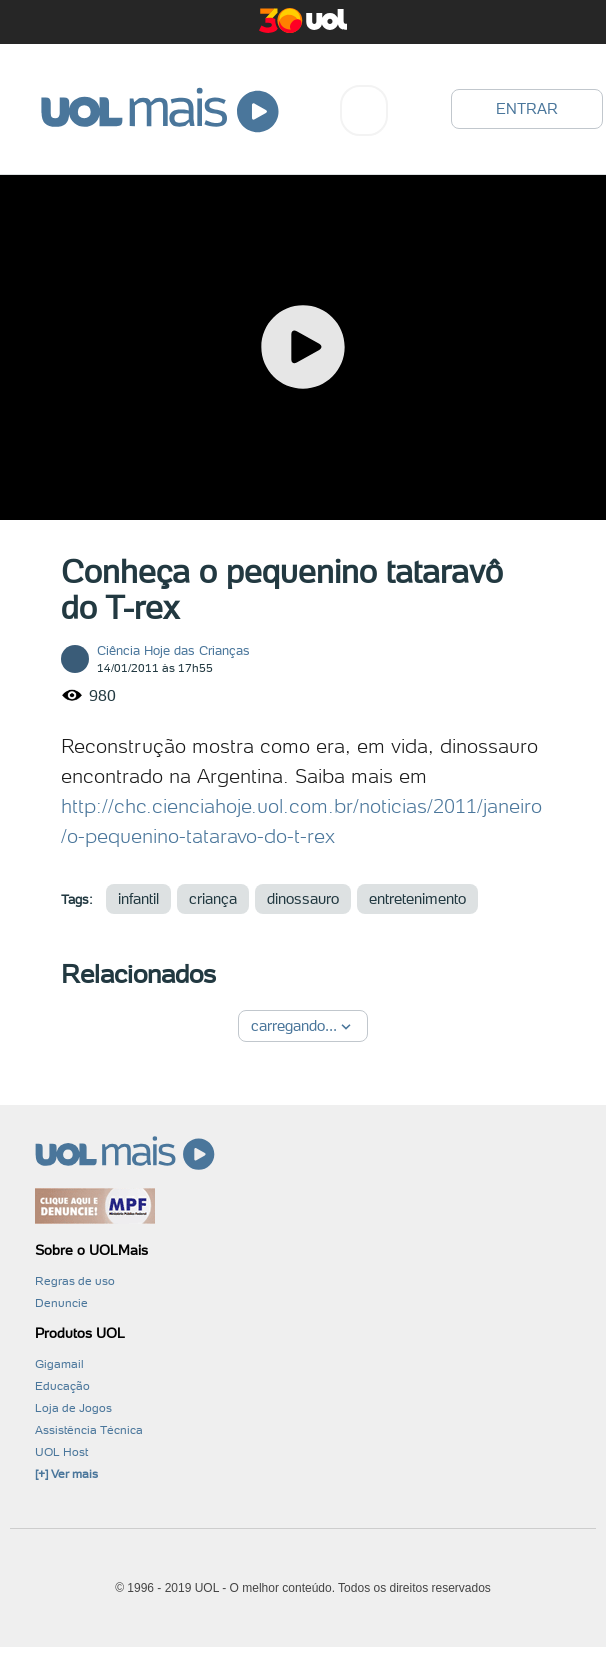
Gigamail (59, 1364)
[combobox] (364, 110)
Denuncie (61, 1303)
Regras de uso (75, 1281)
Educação (62, 1386)
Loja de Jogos (73, 1408)
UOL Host (61, 1452)
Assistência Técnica (89, 1430)
